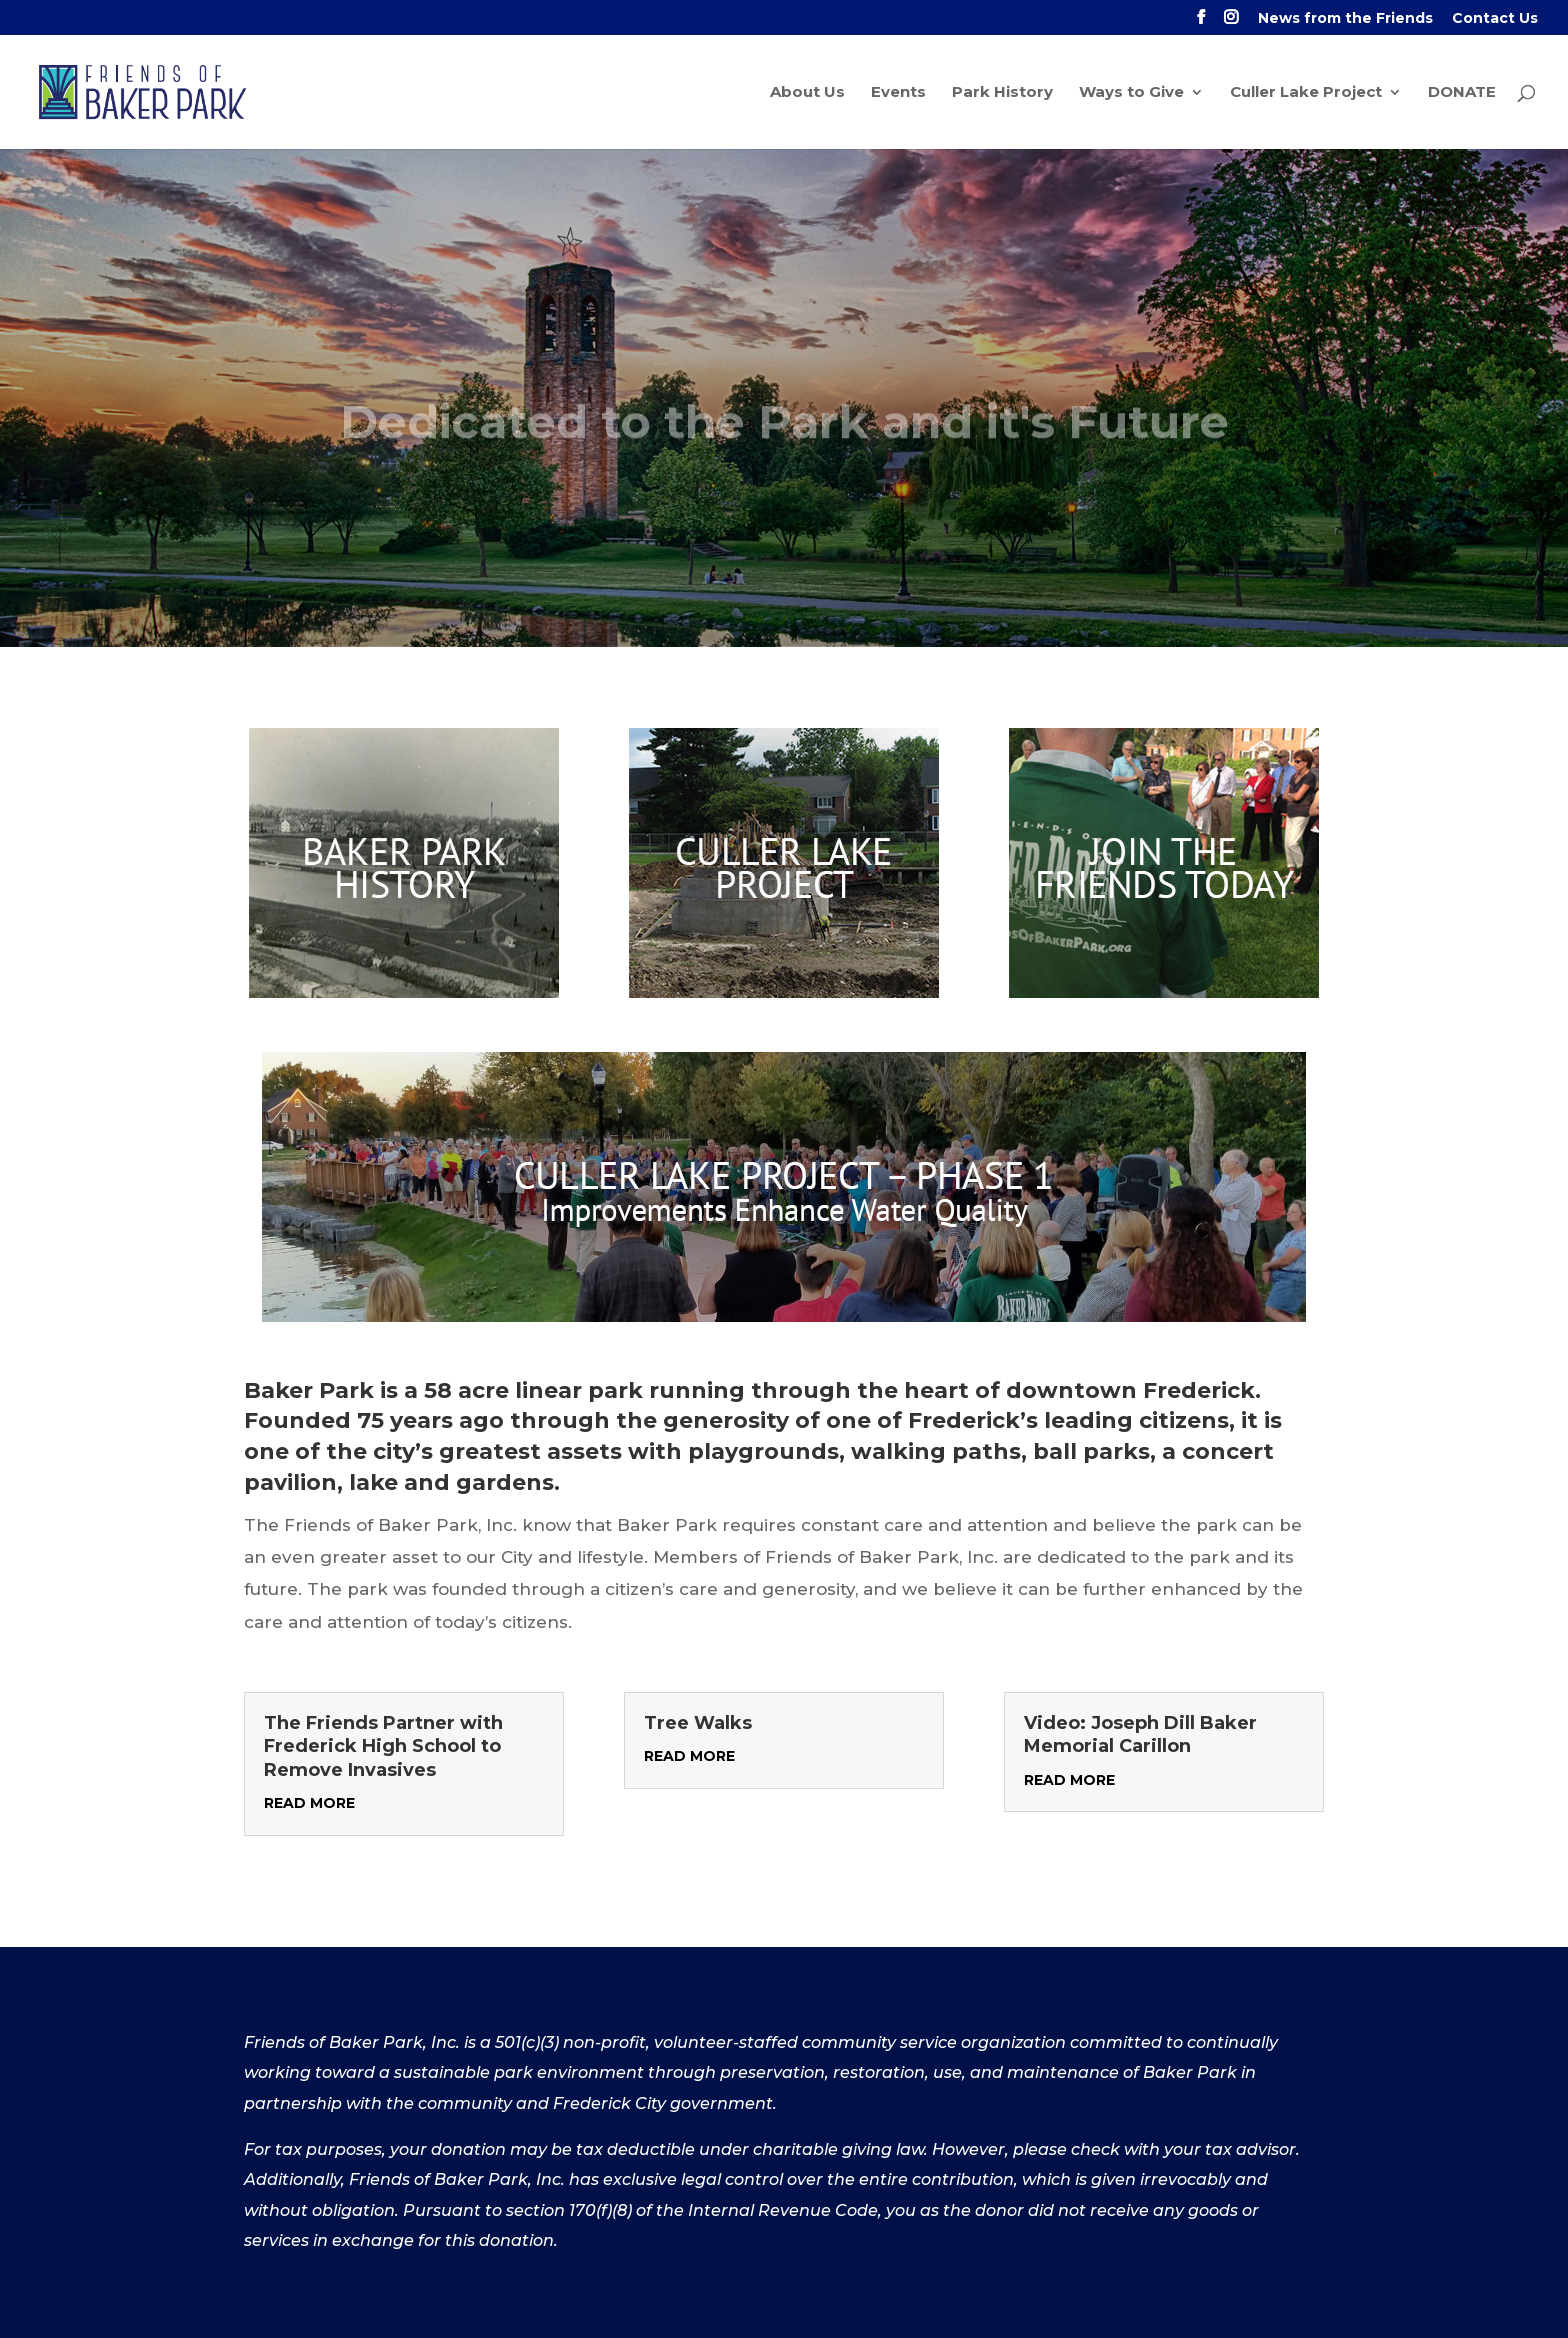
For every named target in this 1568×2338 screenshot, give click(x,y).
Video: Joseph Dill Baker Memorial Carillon (1140, 1734)
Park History (1002, 93)
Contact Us (1495, 19)
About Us (807, 93)
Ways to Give (1131, 93)
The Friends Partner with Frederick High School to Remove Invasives (383, 1746)
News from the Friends (1345, 19)
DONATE (1462, 93)
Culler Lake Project (1306, 93)
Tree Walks (698, 1723)
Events (898, 93)
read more (309, 1803)
